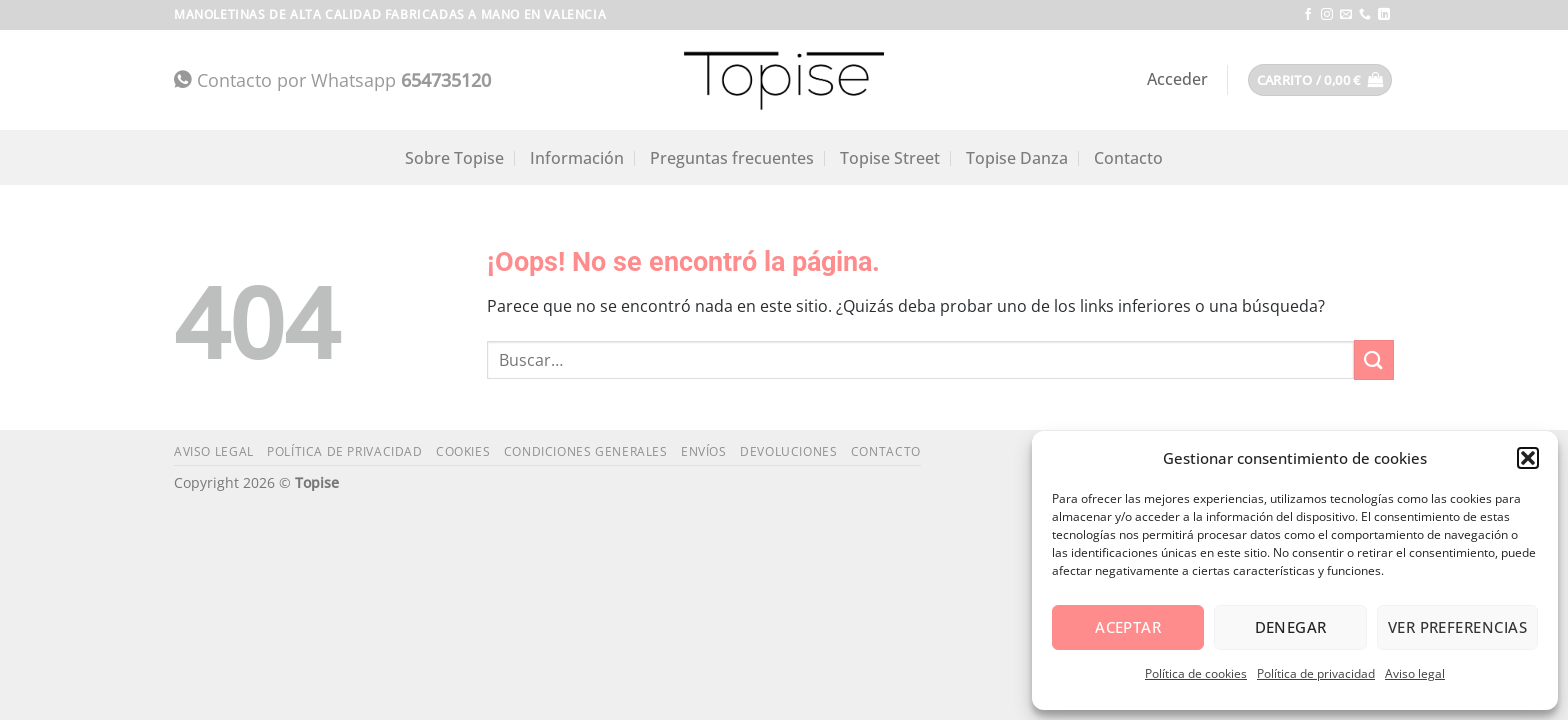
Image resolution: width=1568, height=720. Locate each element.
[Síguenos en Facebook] (1308, 15)
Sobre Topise (454, 158)
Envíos (704, 451)
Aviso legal (1415, 673)
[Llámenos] (1365, 15)
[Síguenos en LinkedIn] (1384, 15)
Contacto (1128, 158)
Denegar (1291, 627)
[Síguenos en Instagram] (1327, 15)
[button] (1528, 458)
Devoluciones (788, 451)
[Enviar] (1374, 359)
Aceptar (1128, 627)
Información (577, 158)
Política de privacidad (1316, 673)
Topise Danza (1017, 158)
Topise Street (890, 158)
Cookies (463, 451)
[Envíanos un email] (1346, 15)
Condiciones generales (586, 451)
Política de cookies (1196, 673)
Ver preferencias (1457, 627)
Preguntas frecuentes (732, 158)
